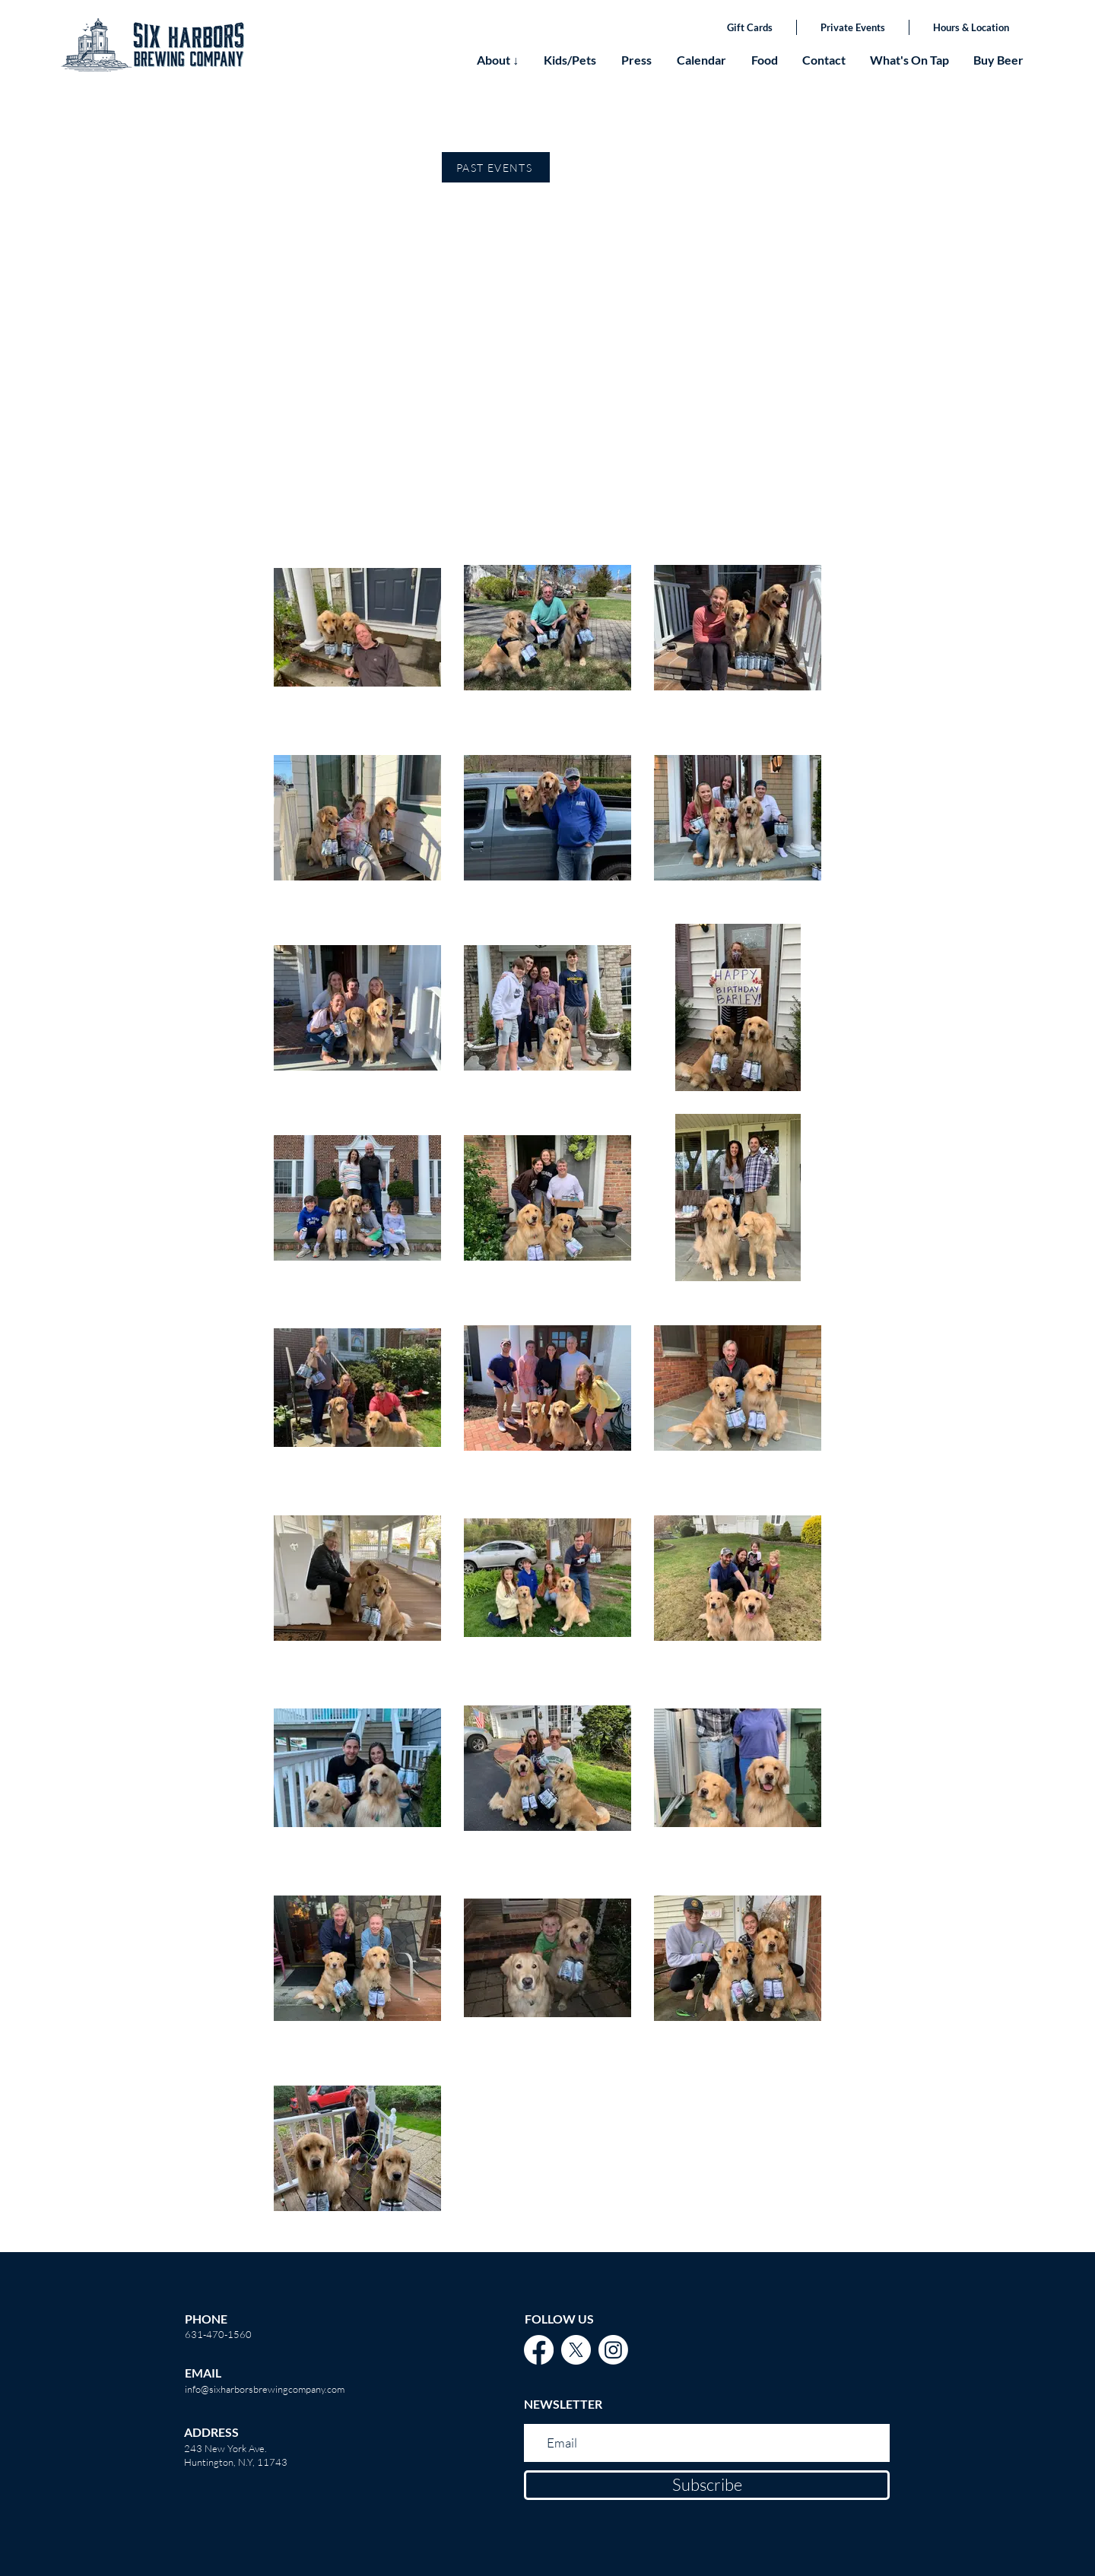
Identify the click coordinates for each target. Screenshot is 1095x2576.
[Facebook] (539, 2350)
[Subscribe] (707, 2485)
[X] (576, 2350)
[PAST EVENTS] (496, 167)
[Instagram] (613, 2350)
